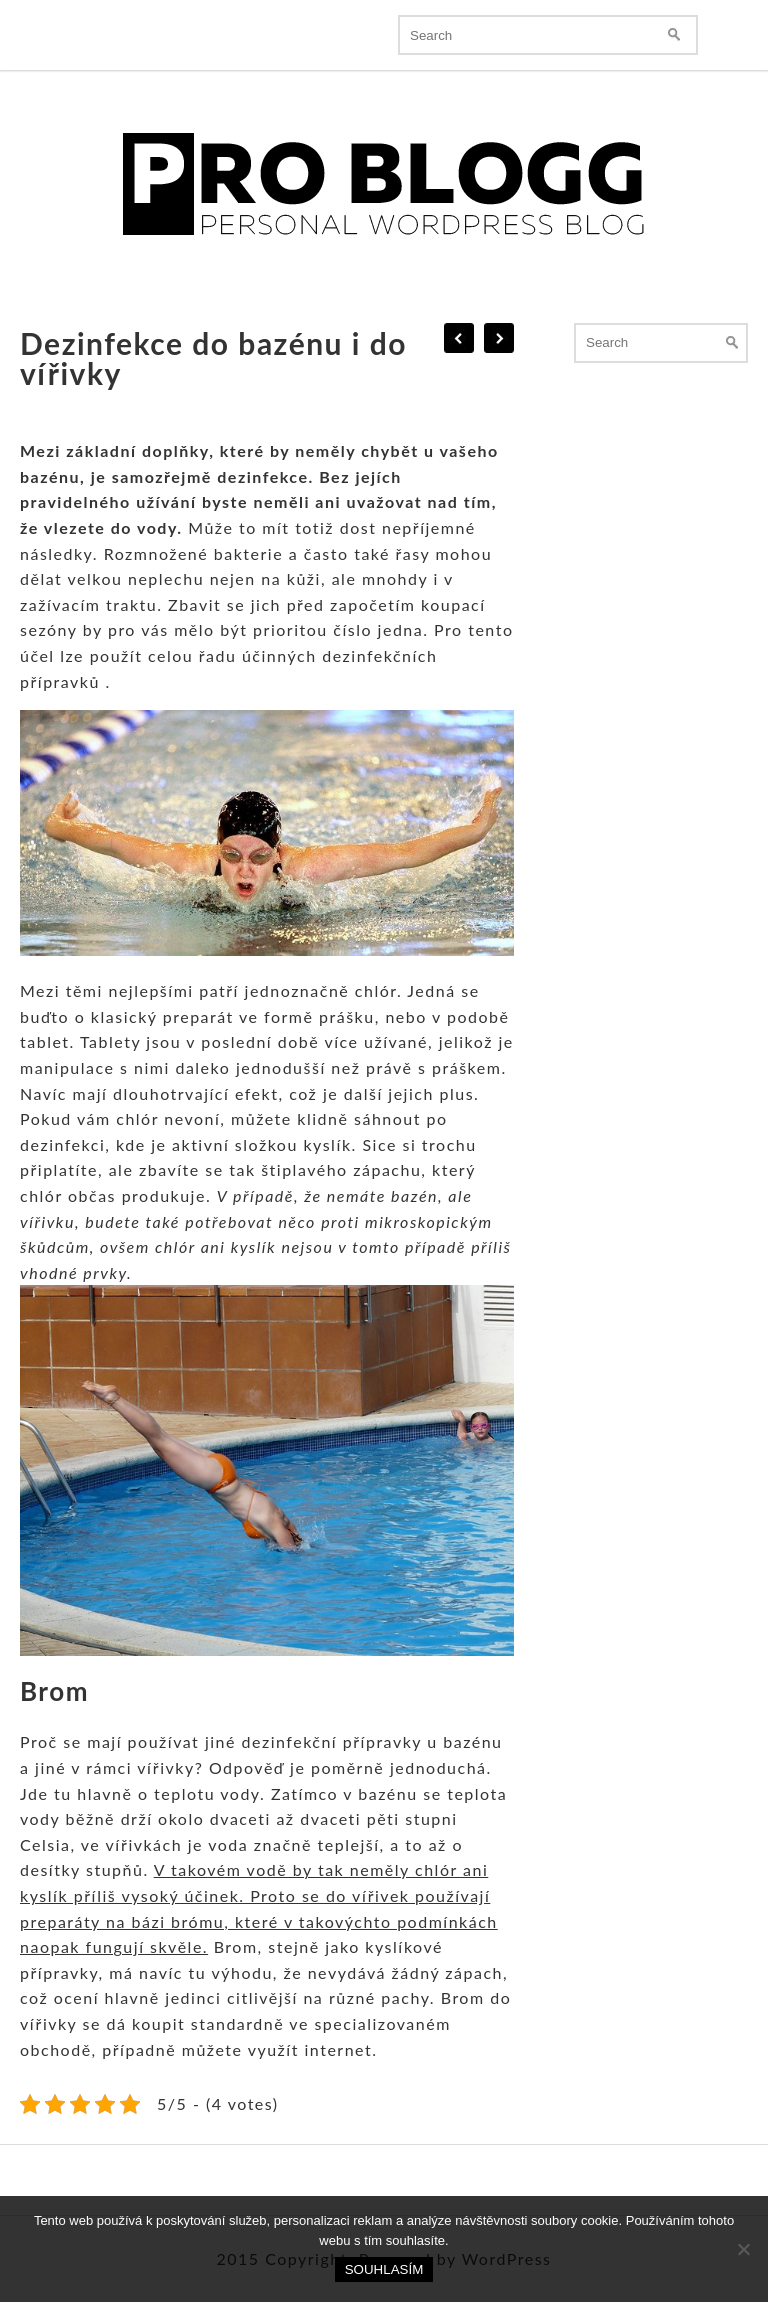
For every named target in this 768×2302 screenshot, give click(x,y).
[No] (743, 2249)
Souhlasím (384, 2269)
